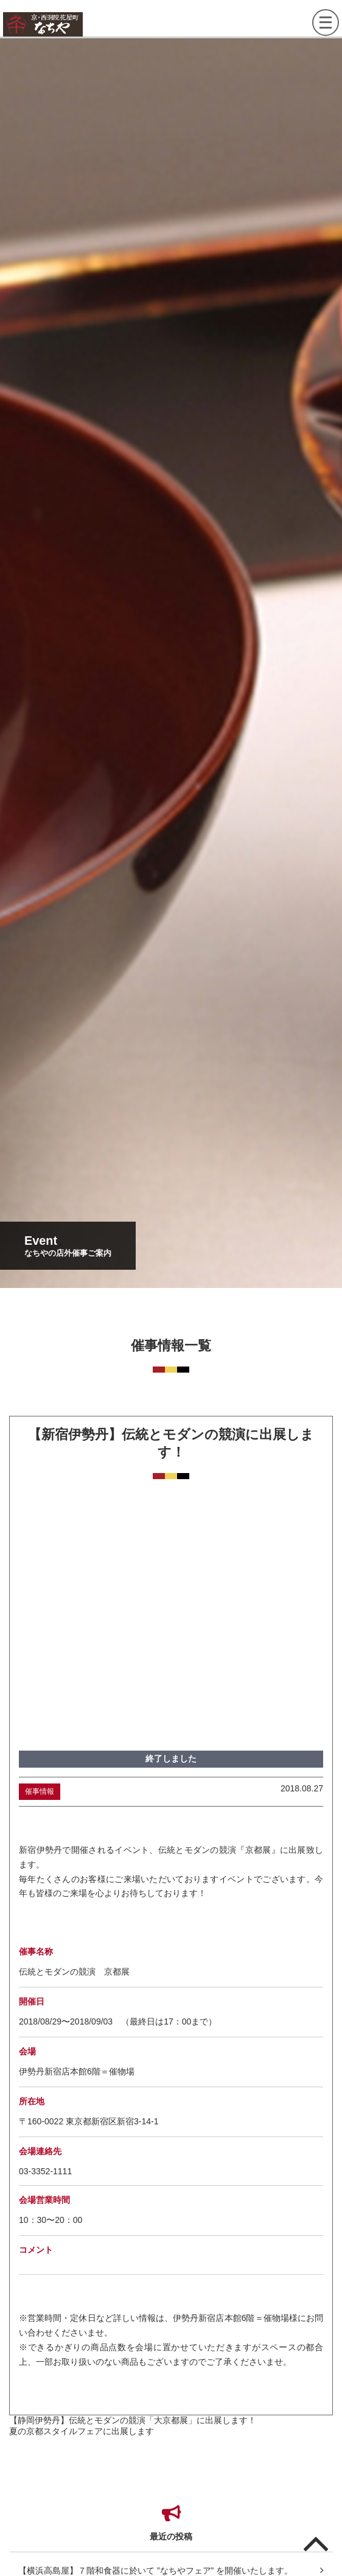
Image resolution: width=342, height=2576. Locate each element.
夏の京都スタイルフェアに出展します (81, 2431)
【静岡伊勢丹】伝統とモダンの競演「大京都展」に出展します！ (132, 2420)
